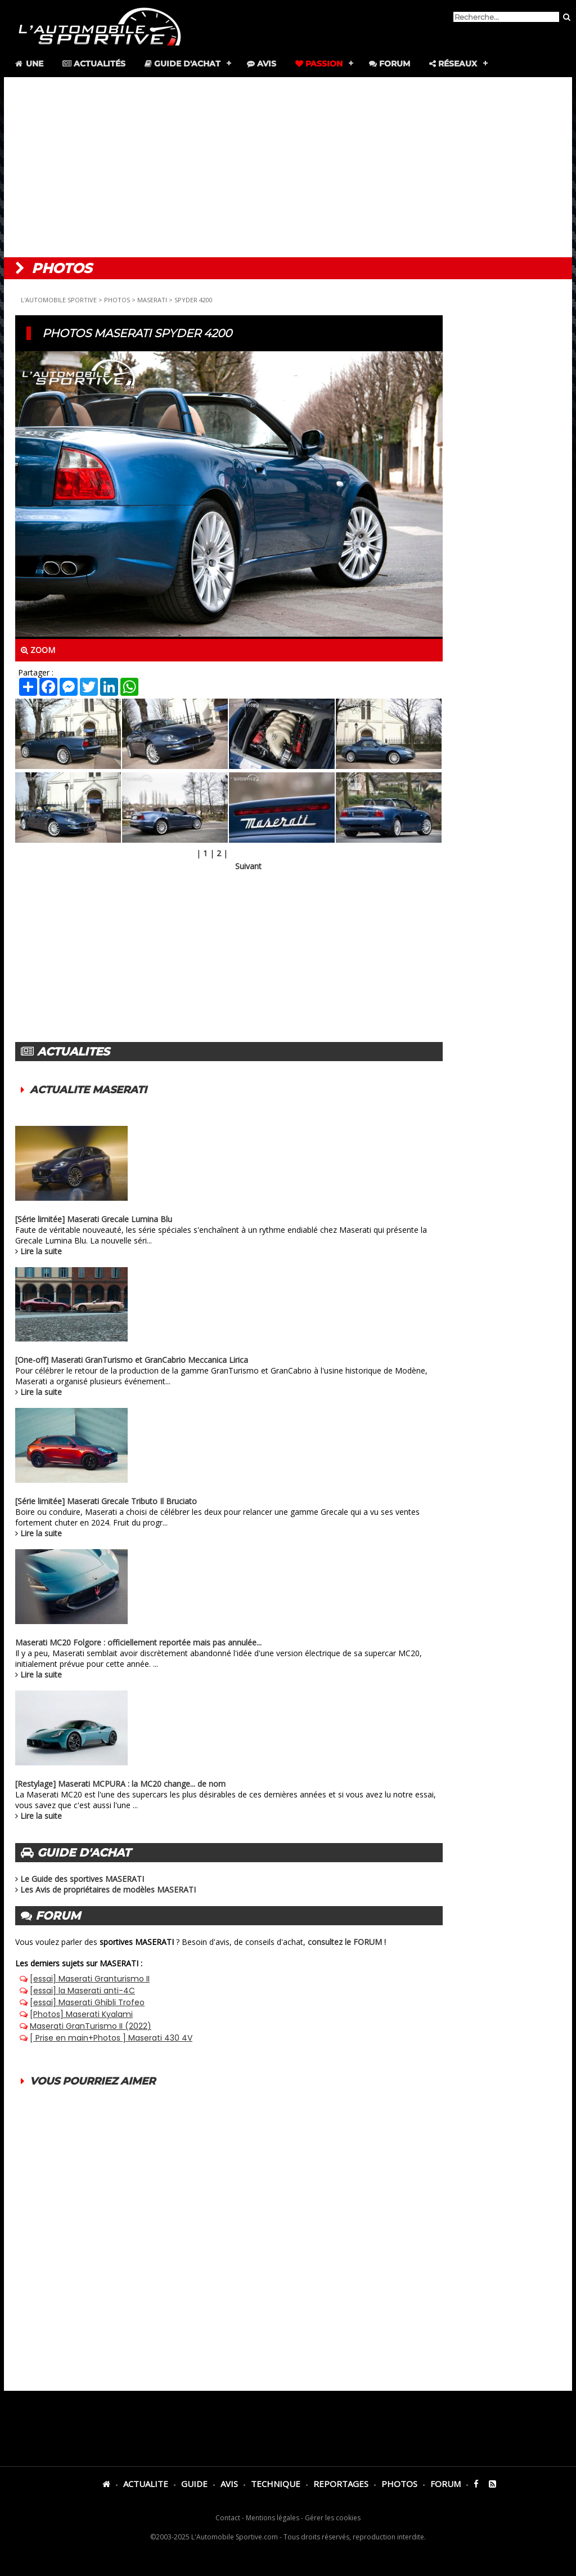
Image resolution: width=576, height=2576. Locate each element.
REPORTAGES (340, 2483)
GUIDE (194, 2483)
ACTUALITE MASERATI (88, 1090)
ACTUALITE (145, 2483)
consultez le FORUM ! (347, 1942)
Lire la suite (41, 1251)
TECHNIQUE (275, 2483)
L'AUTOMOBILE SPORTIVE (59, 300)
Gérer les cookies (333, 2518)
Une (28, 64)
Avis (261, 64)
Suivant (248, 866)
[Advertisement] (288, 167)
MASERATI (152, 300)
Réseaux (453, 64)
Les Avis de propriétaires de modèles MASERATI (108, 1889)
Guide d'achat (182, 64)
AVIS (229, 2483)
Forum (389, 64)
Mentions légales (272, 2518)
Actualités (93, 64)
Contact (227, 2518)
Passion (319, 64)
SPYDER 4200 (193, 300)
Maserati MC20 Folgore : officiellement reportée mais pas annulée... (138, 1642)
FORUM (445, 2483)
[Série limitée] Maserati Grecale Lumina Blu (93, 1219)
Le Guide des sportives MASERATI (82, 1878)
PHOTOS (117, 300)
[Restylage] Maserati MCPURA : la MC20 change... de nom (120, 1783)
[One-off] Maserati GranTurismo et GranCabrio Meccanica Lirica (131, 1359)
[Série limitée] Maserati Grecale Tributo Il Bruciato (106, 1501)
